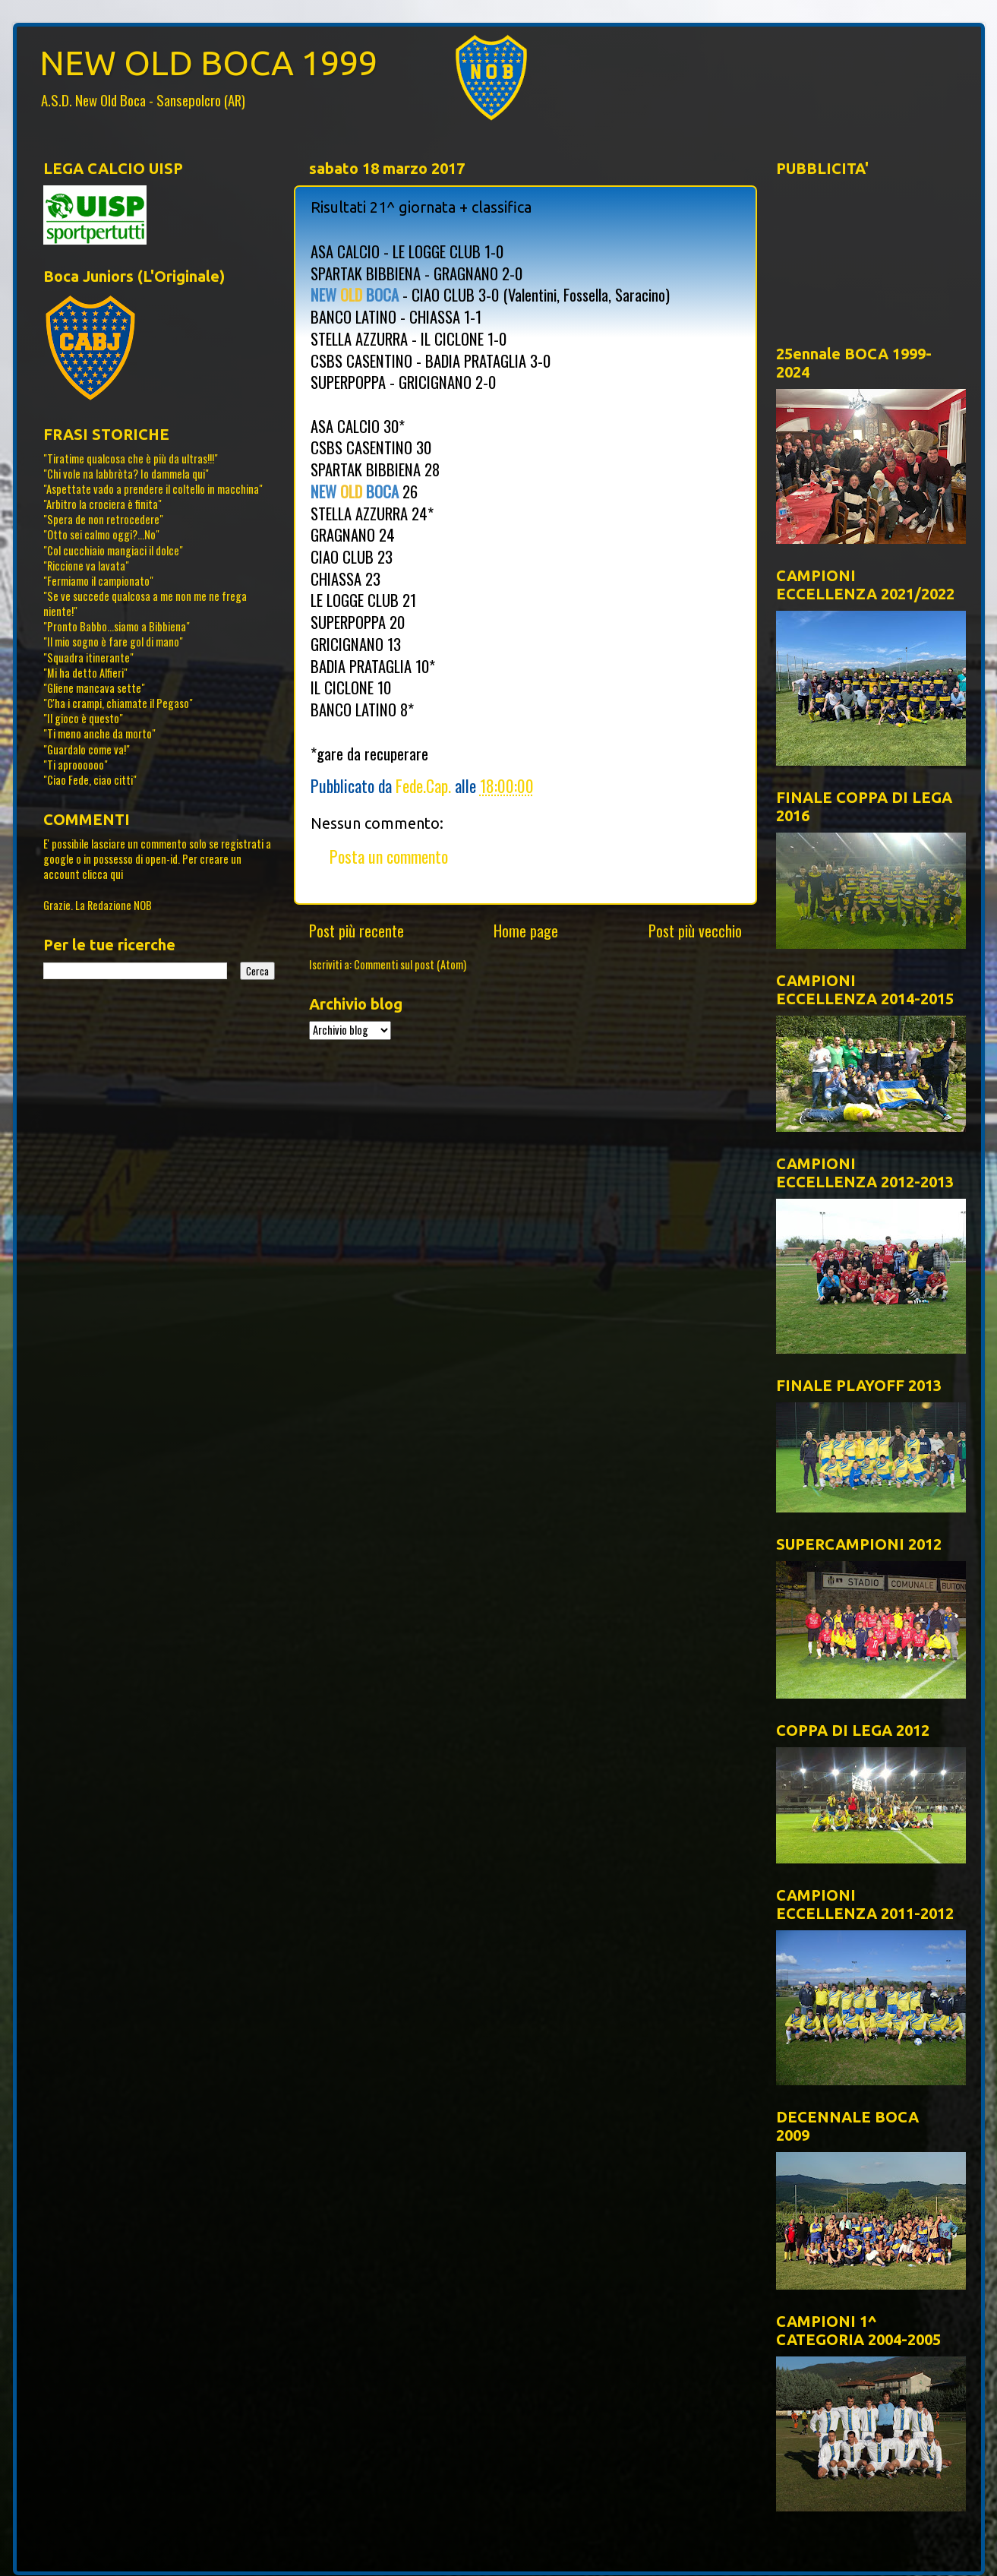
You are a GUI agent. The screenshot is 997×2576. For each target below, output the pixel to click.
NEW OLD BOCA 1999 (208, 62)
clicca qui (102, 874)
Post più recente (356, 930)
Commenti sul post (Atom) (410, 964)
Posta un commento (389, 856)
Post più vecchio (695, 930)
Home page (526, 930)
